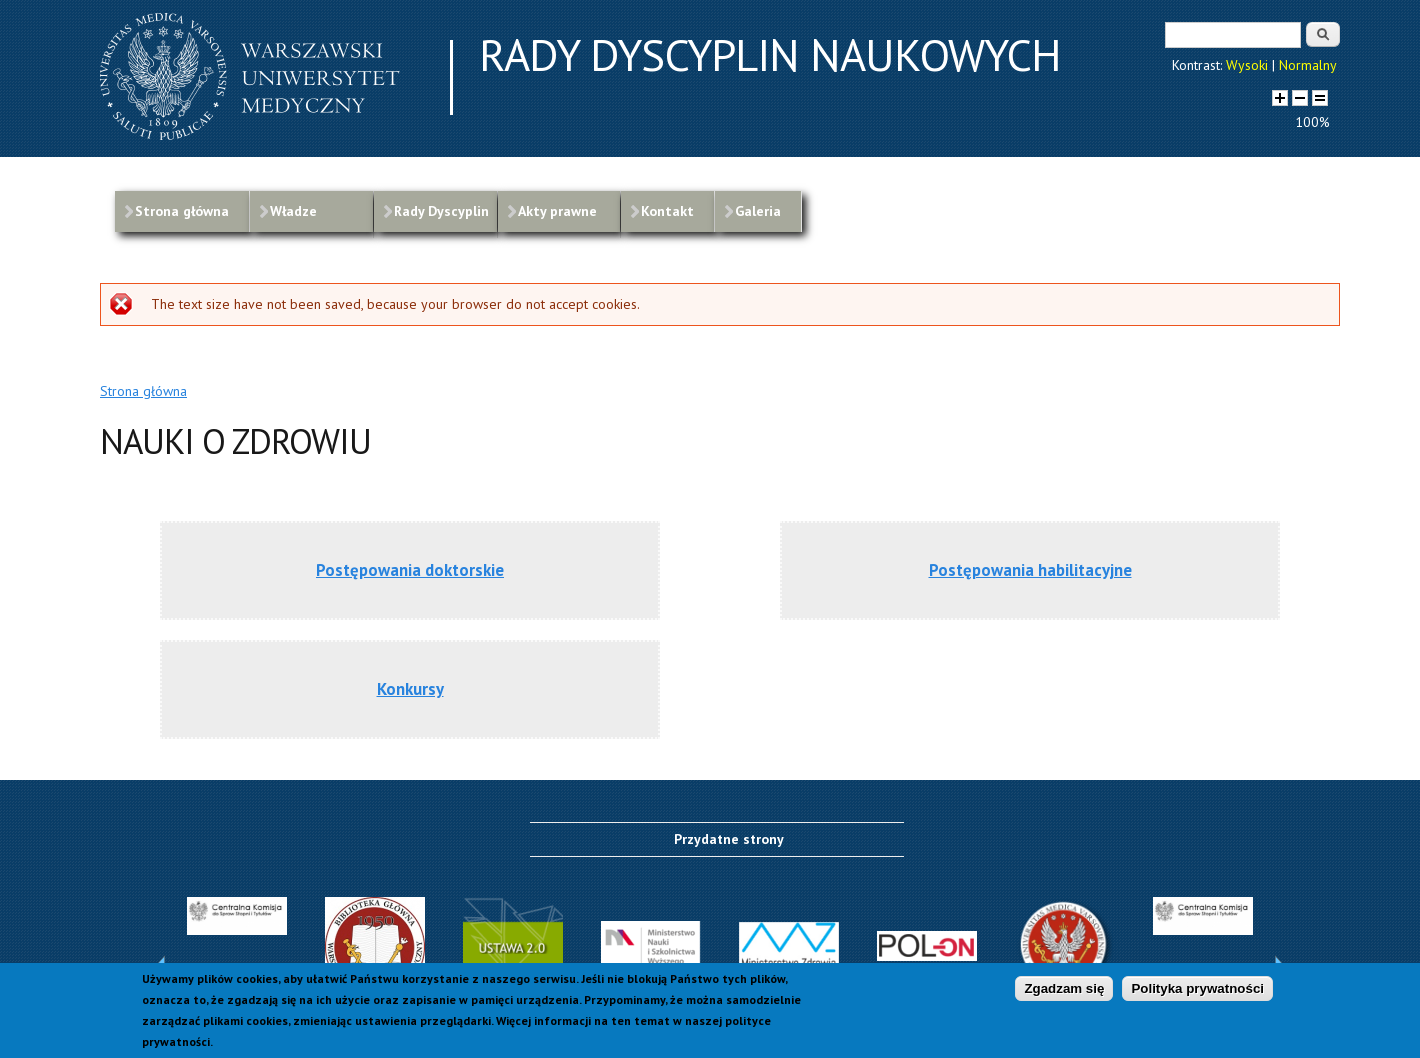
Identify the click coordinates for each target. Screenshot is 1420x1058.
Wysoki (1247, 65)
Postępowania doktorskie (410, 570)
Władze (293, 211)
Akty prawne (557, 211)
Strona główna (182, 211)
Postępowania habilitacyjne (1030, 570)
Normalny (1308, 65)
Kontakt (667, 211)
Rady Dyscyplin (441, 211)
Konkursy (410, 689)
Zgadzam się (1064, 991)
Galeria (758, 211)
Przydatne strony (729, 839)
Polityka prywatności (1197, 991)
